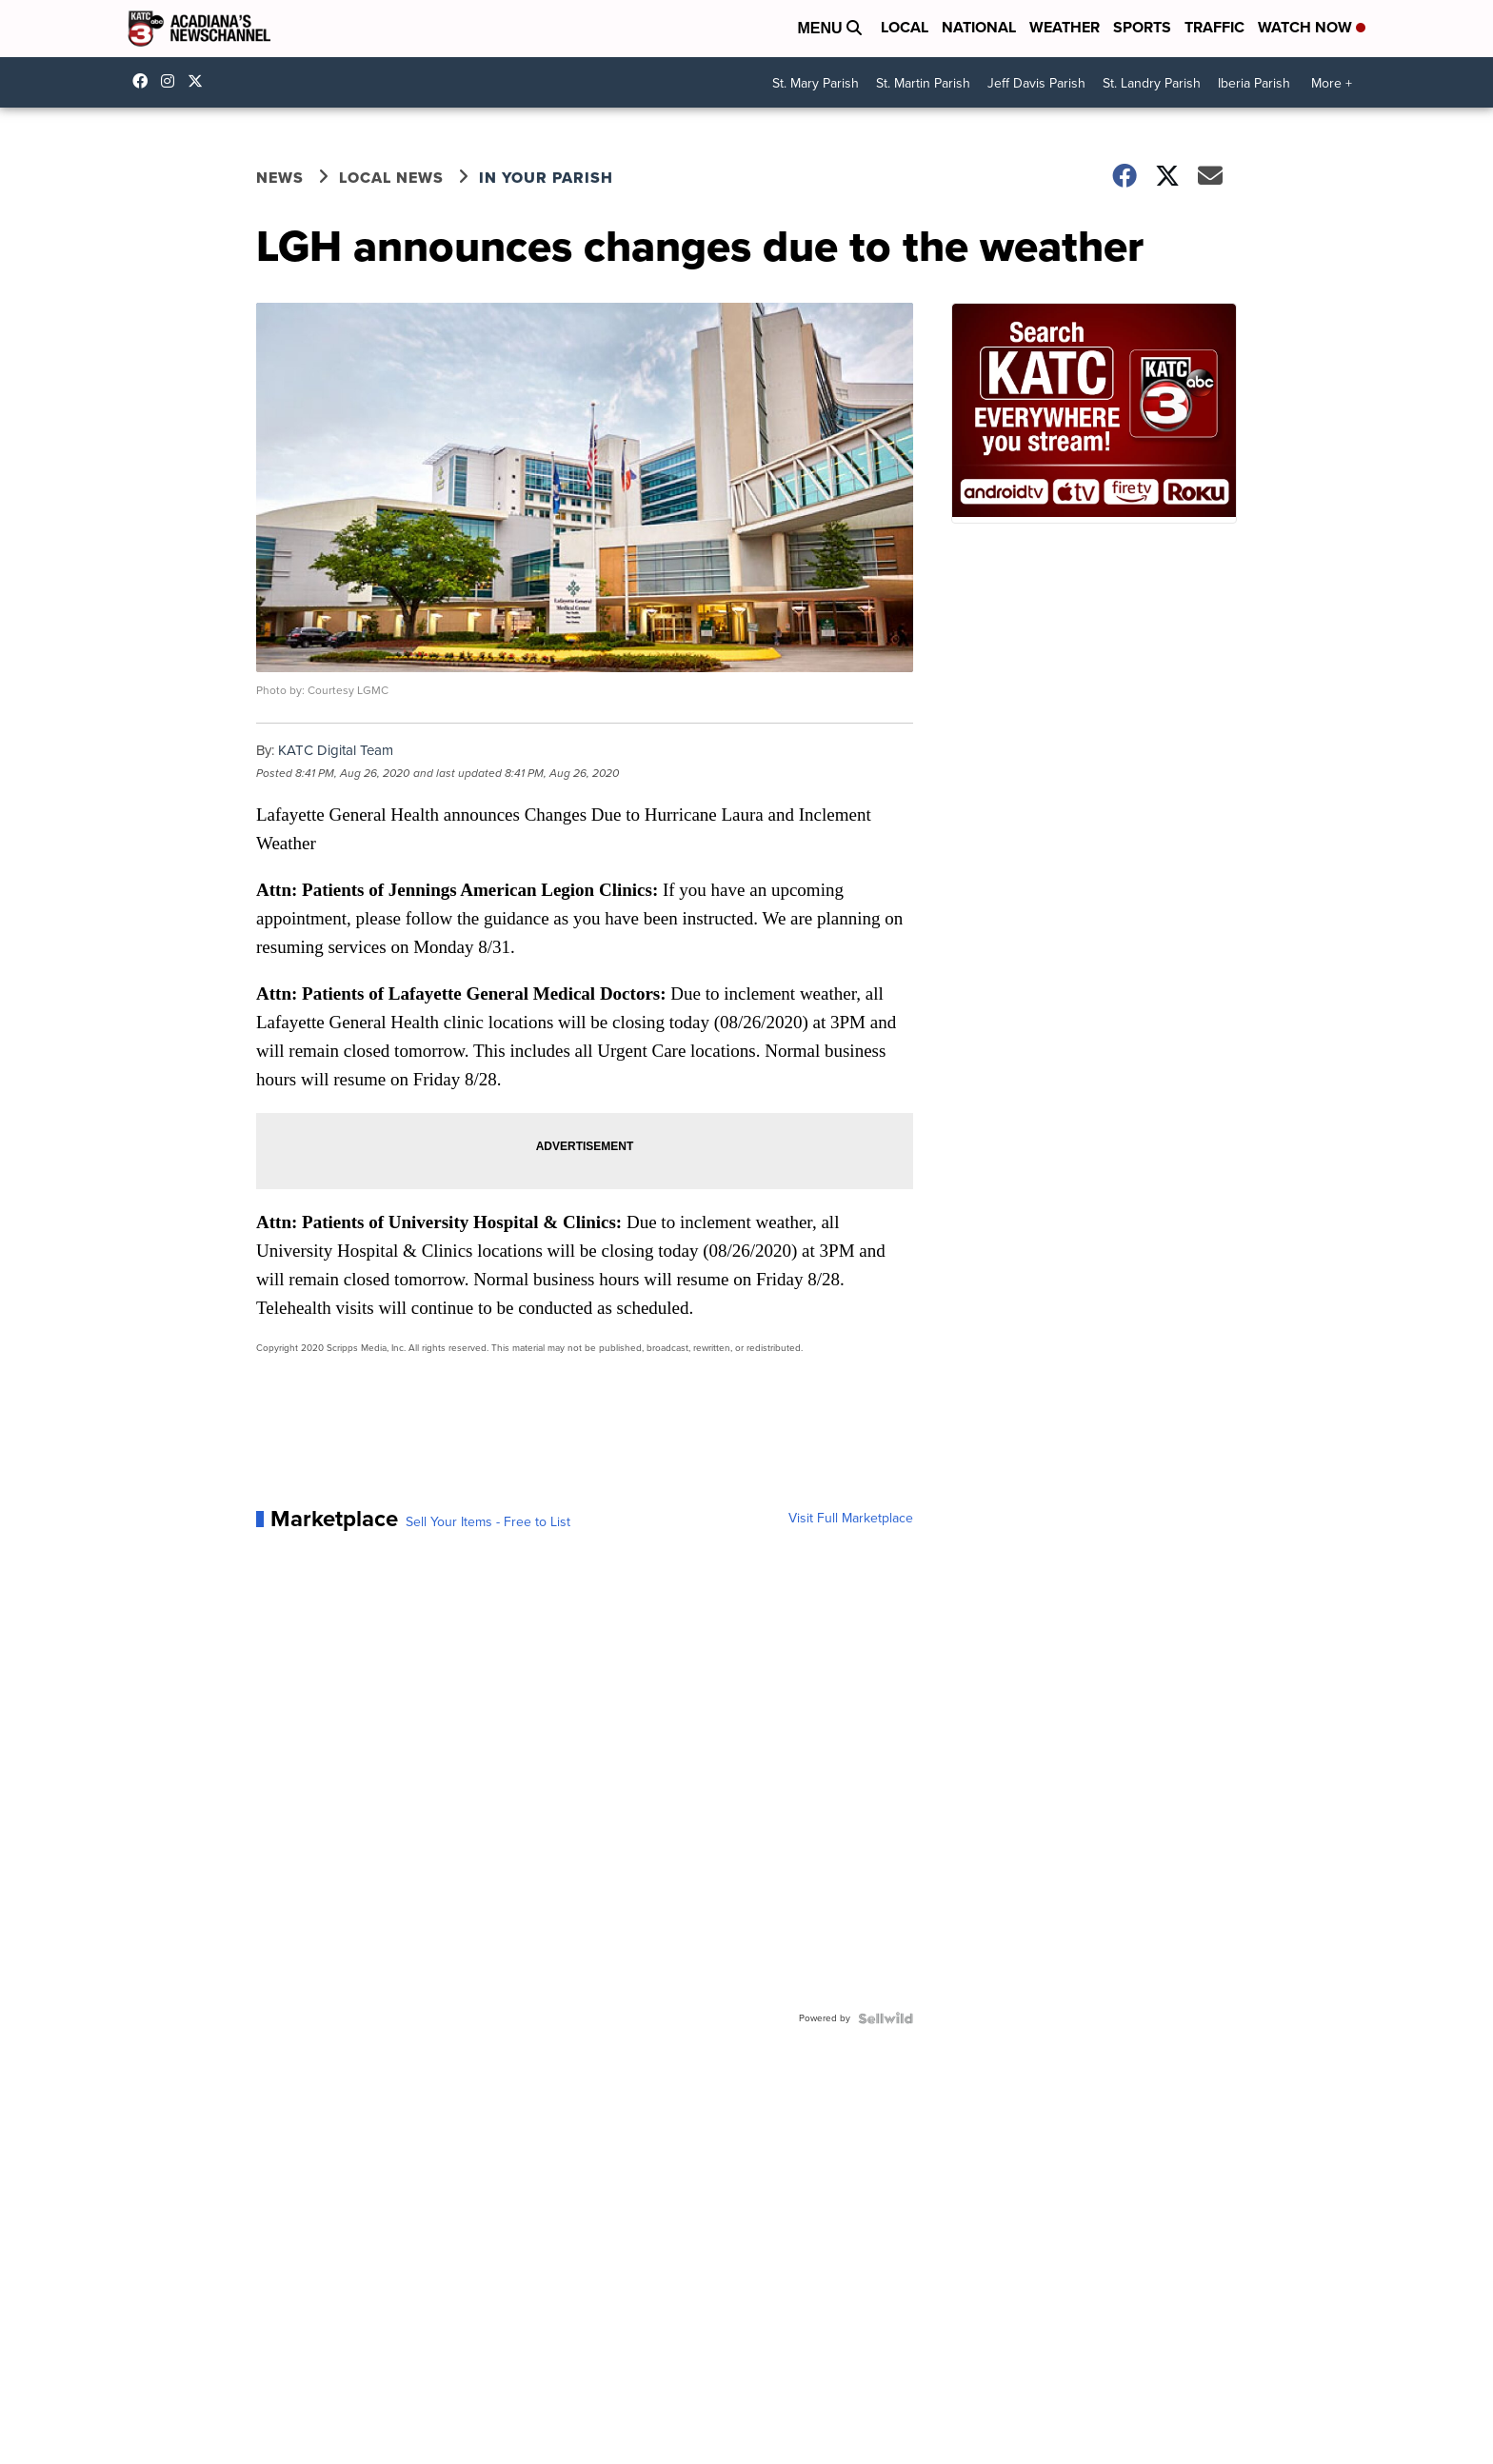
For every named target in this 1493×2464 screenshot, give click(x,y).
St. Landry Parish (1152, 83)
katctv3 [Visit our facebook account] (144, 81)
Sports (1142, 27)
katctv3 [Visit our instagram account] (172, 81)
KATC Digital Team (335, 750)
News (280, 178)
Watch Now (1311, 27)
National (979, 27)
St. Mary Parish (815, 83)
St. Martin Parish (923, 83)
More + (1331, 83)
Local (904, 27)
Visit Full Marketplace (850, 1518)
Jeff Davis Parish (1036, 83)
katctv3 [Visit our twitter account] (200, 81)
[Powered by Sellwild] (885, 2018)
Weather (1064, 27)
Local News (391, 178)
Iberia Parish (1254, 83)
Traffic (1214, 27)
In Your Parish (546, 178)
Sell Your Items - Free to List (488, 1522)
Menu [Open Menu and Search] (829, 28)
